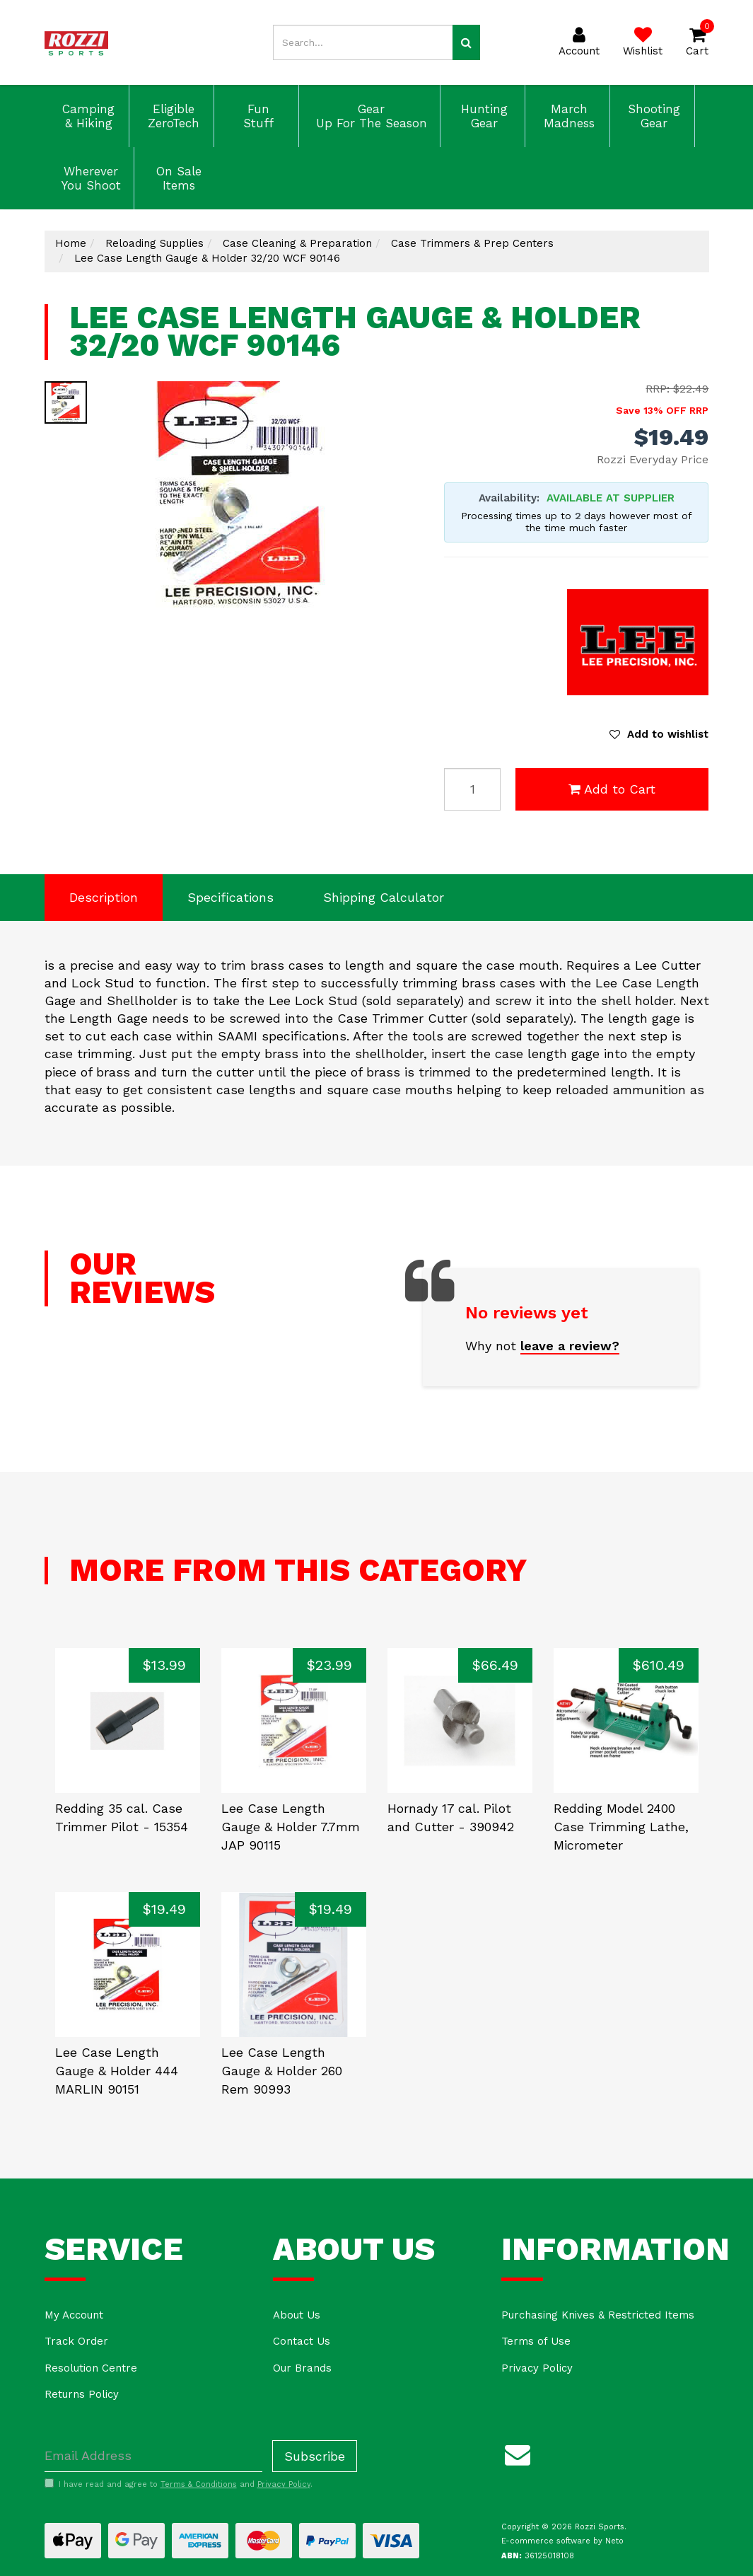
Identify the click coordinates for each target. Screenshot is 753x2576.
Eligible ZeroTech (171, 116)
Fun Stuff (256, 116)
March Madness (567, 116)
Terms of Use (536, 2341)
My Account (74, 2315)
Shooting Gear (652, 116)
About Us (296, 2315)
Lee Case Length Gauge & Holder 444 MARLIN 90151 (116, 2070)
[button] (658, 734)
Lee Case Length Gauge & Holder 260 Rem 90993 (281, 2070)
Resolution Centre (91, 2368)
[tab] (104, 897)
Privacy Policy (537, 2368)
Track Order (76, 2341)
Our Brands (302, 2368)
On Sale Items (177, 178)
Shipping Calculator (383, 897)
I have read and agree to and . (179, 2484)
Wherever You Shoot (89, 178)
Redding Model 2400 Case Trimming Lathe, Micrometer (621, 1826)
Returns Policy (82, 2394)
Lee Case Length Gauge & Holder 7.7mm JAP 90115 (290, 1826)
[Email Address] (153, 2456)
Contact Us (301, 2341)
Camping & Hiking (86, 116)
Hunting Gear (482, 116)
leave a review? (569, 1345)
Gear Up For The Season (369, 116)
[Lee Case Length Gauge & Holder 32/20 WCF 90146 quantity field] (472, 789)
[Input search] (363, 42)
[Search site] (466, 42)
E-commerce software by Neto (562, 2541)
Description (103, 897)
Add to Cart (611, 789)
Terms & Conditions (198, 2484)
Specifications (230, 897)
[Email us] (517, 2453)
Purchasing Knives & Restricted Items (597, 2315)
